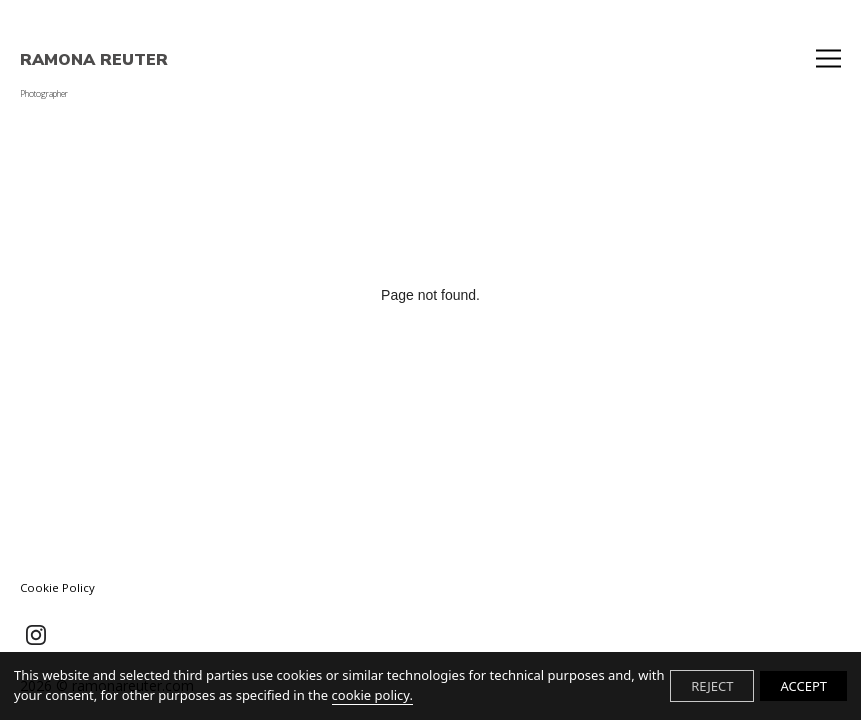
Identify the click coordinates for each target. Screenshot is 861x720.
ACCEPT (803, 686)
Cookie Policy (57, 587)
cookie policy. (372, 695)
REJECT (712, 686)
